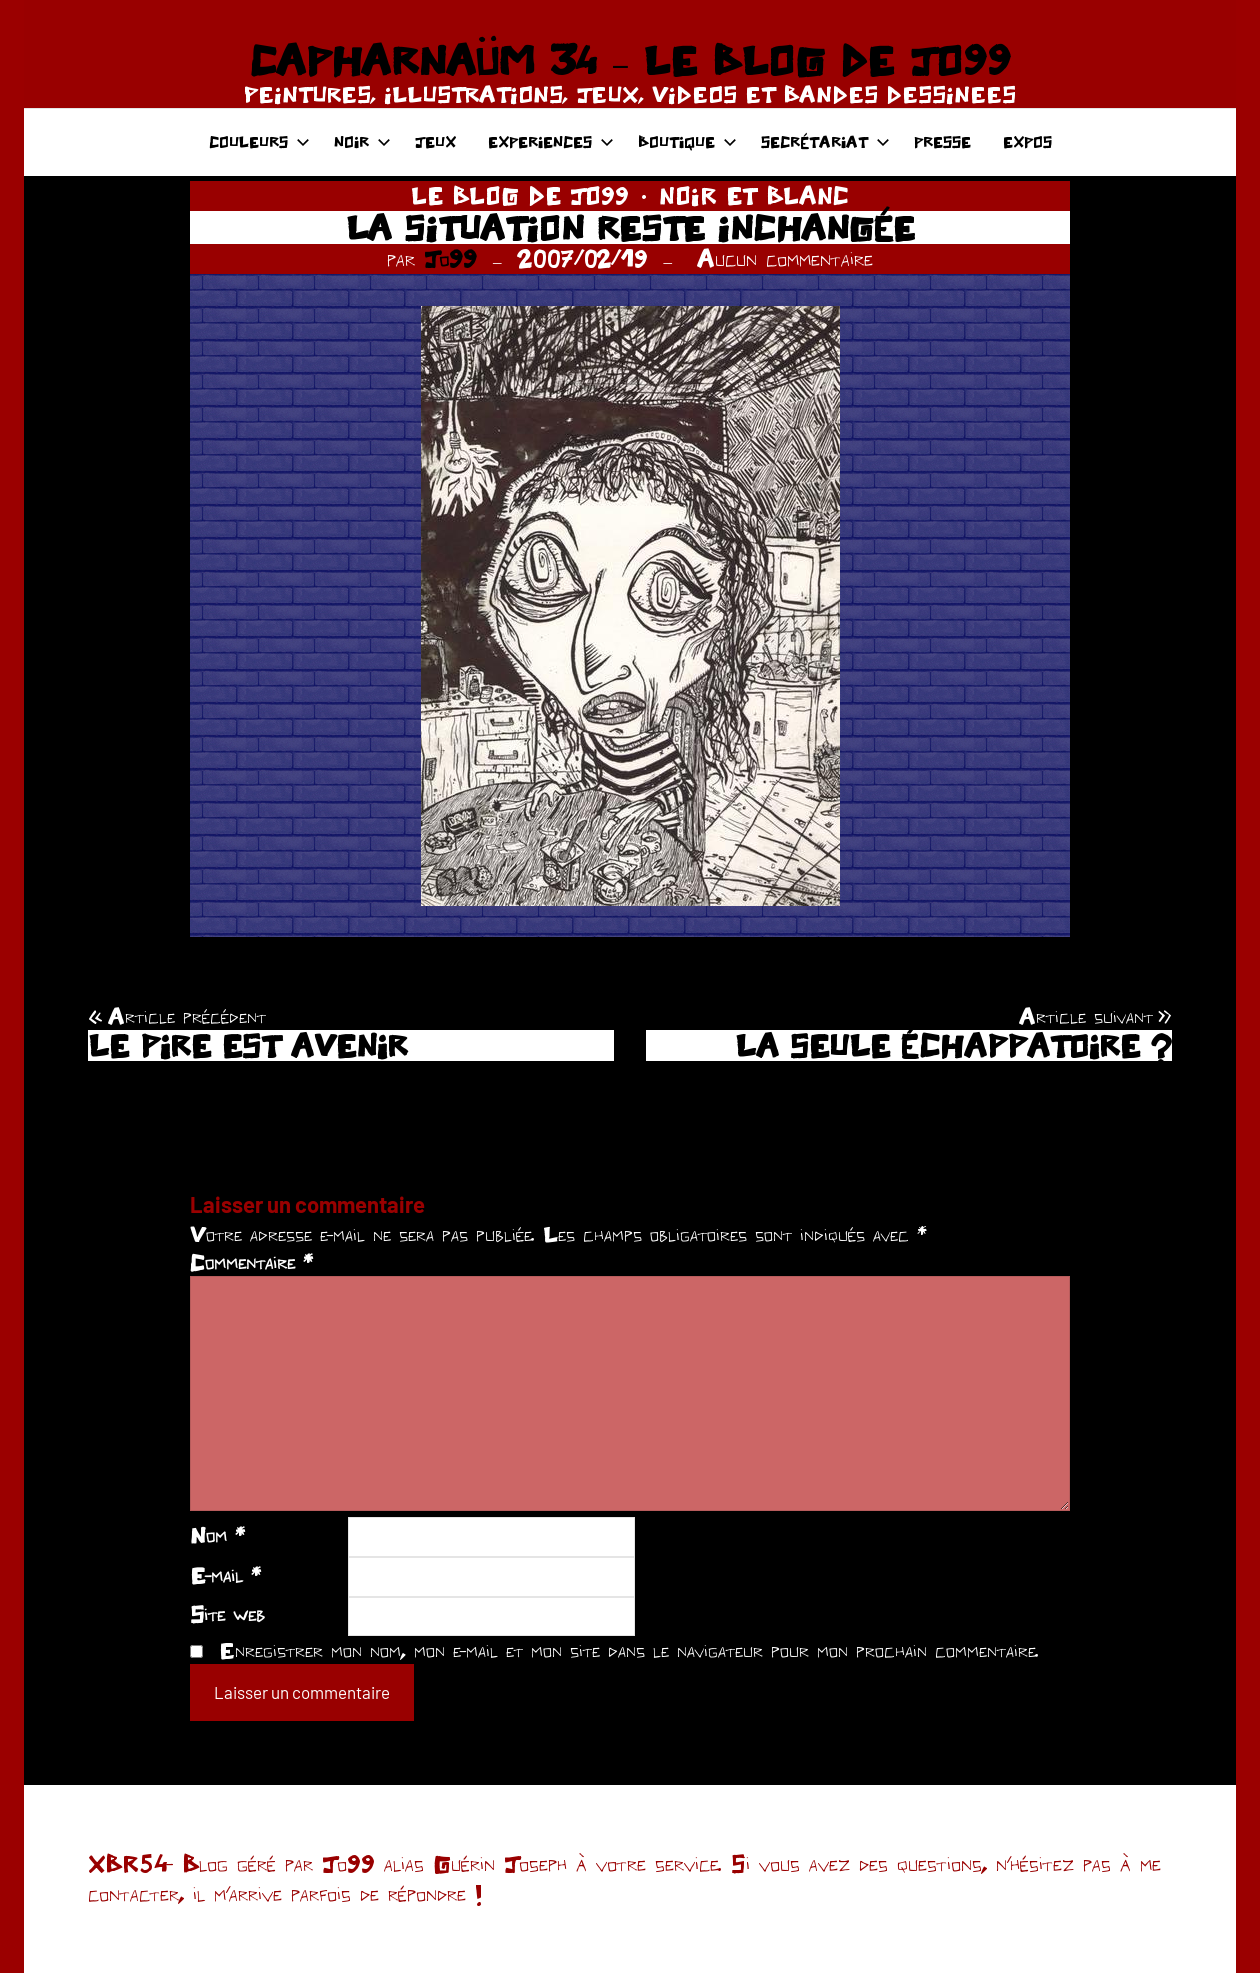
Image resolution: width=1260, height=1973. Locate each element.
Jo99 (450, 258)
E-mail (225, 1575)
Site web (227, 1614)
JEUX (435, 141)
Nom (217, 1535)
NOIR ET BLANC (754, 195)
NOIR (362, 141)
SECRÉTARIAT (825, 141)
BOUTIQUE (687, 141)
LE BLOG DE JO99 (520, 195)
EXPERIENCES (551, 141)
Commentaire (251, 1262)
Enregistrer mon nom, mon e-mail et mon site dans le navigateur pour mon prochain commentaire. (629, 1650)
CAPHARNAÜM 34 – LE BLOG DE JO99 (629, 60)
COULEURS (259, 141)
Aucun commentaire (785, 258)
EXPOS (1027, 141)
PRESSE (942, 141)
